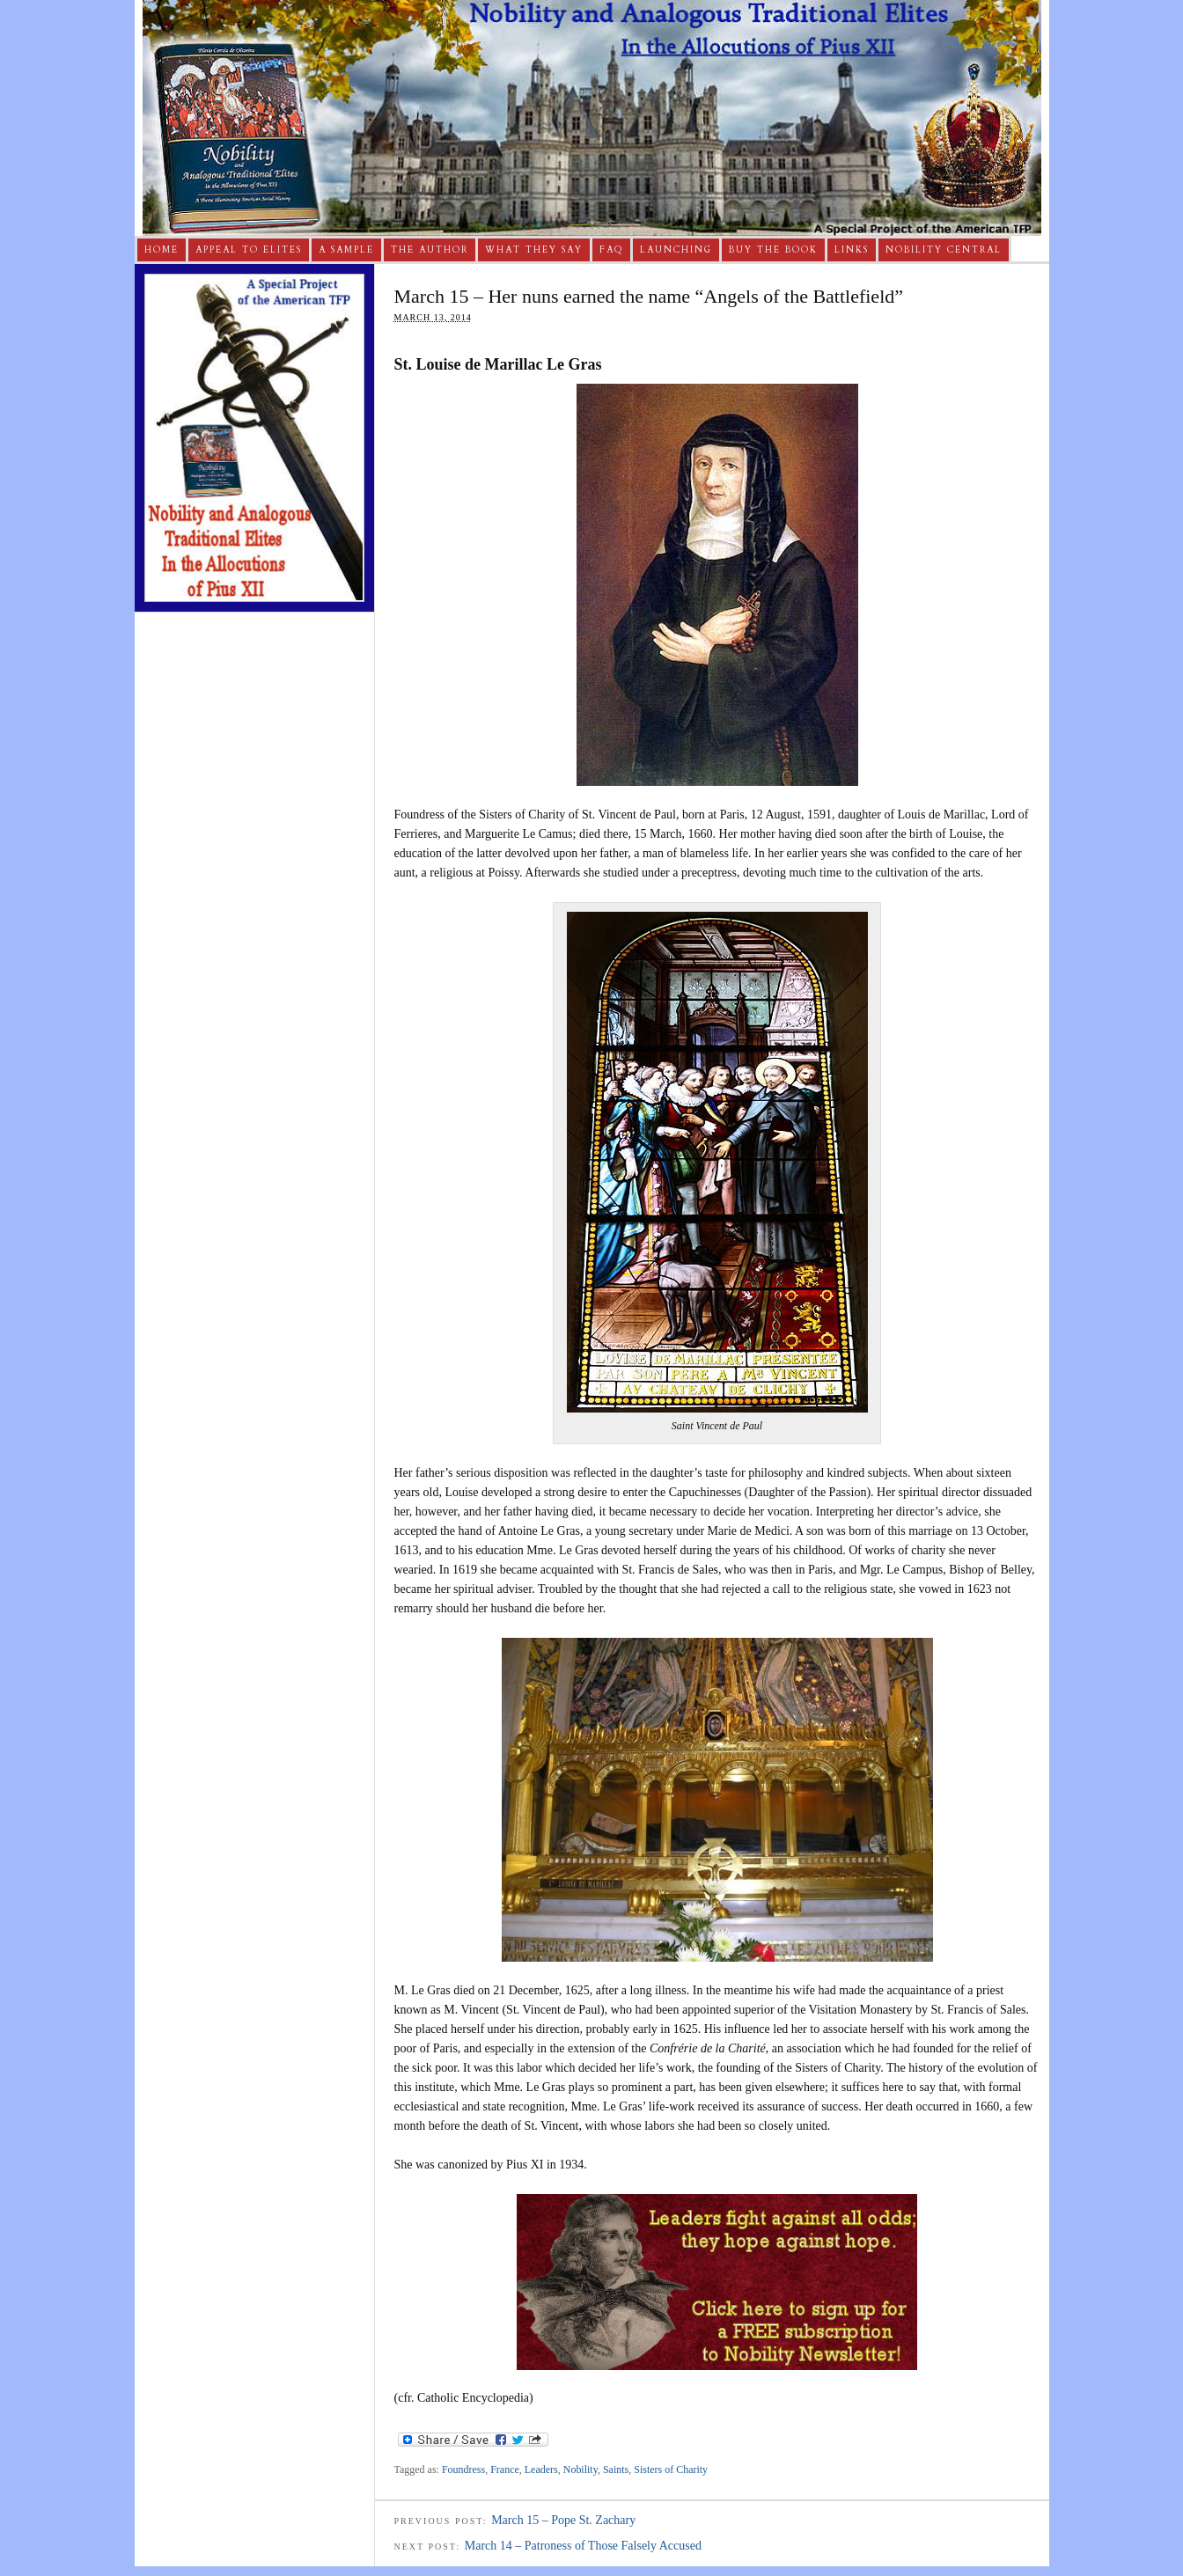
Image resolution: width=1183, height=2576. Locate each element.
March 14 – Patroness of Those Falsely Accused (583, 2545)
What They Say (534, 250)
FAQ (611, 250)
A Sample (346, 250)
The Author (429, 250)
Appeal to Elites (248, 250)
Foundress (463, 2469)
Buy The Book (773, 250)
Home (161, 250)
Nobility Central (943, 250)
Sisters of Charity (671, 2469)
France (504, 2469)
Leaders (541, 2469)
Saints (615, 2469)
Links (851, 250)
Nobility (580, 2469)
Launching (676, 250)
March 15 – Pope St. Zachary (563, 2520)
